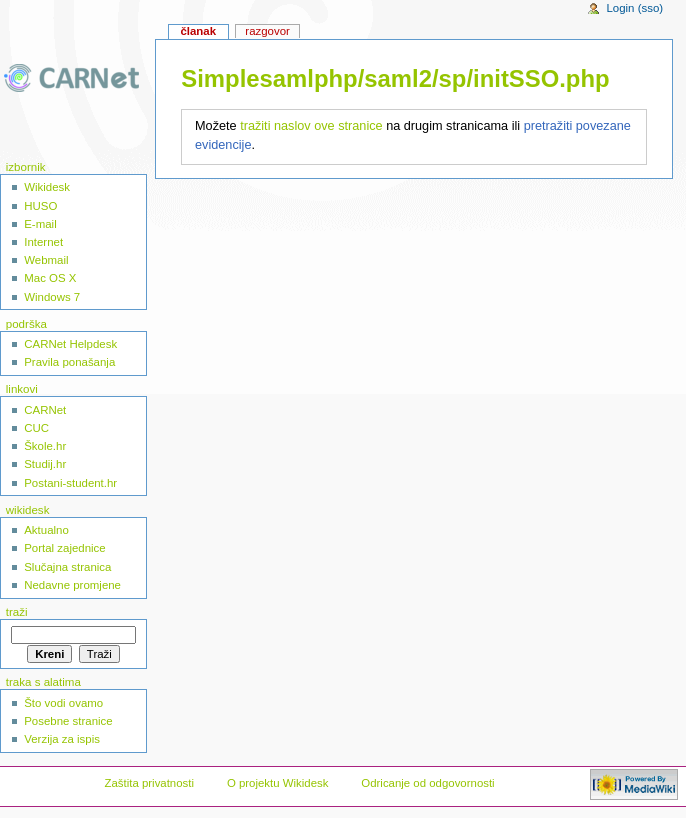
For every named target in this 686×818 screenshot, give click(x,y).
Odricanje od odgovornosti (427, 783)
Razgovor (267, 31)
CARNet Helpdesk (70, 344)
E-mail (40, 224)
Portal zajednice (65, 548)
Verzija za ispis (62, 739)
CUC (36, 428)
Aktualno (46, 530)
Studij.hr (45, 464)
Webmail (46, 260)
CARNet (45, 410)
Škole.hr (45, 446)
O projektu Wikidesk (278, 783)
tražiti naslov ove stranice (311, 126)
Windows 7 (52, 297)
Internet (43, 242)
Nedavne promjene (72, 585)
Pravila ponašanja (69, 362)
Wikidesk (47, 187)
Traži (17, 612)
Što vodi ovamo (63, 703)
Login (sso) (634, 8)
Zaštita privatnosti (149, 783)
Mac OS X (50, 278)
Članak (198, 31)
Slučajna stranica (67, 567)
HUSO (40, 206)
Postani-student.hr (70, 483)
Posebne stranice (68, 721)
